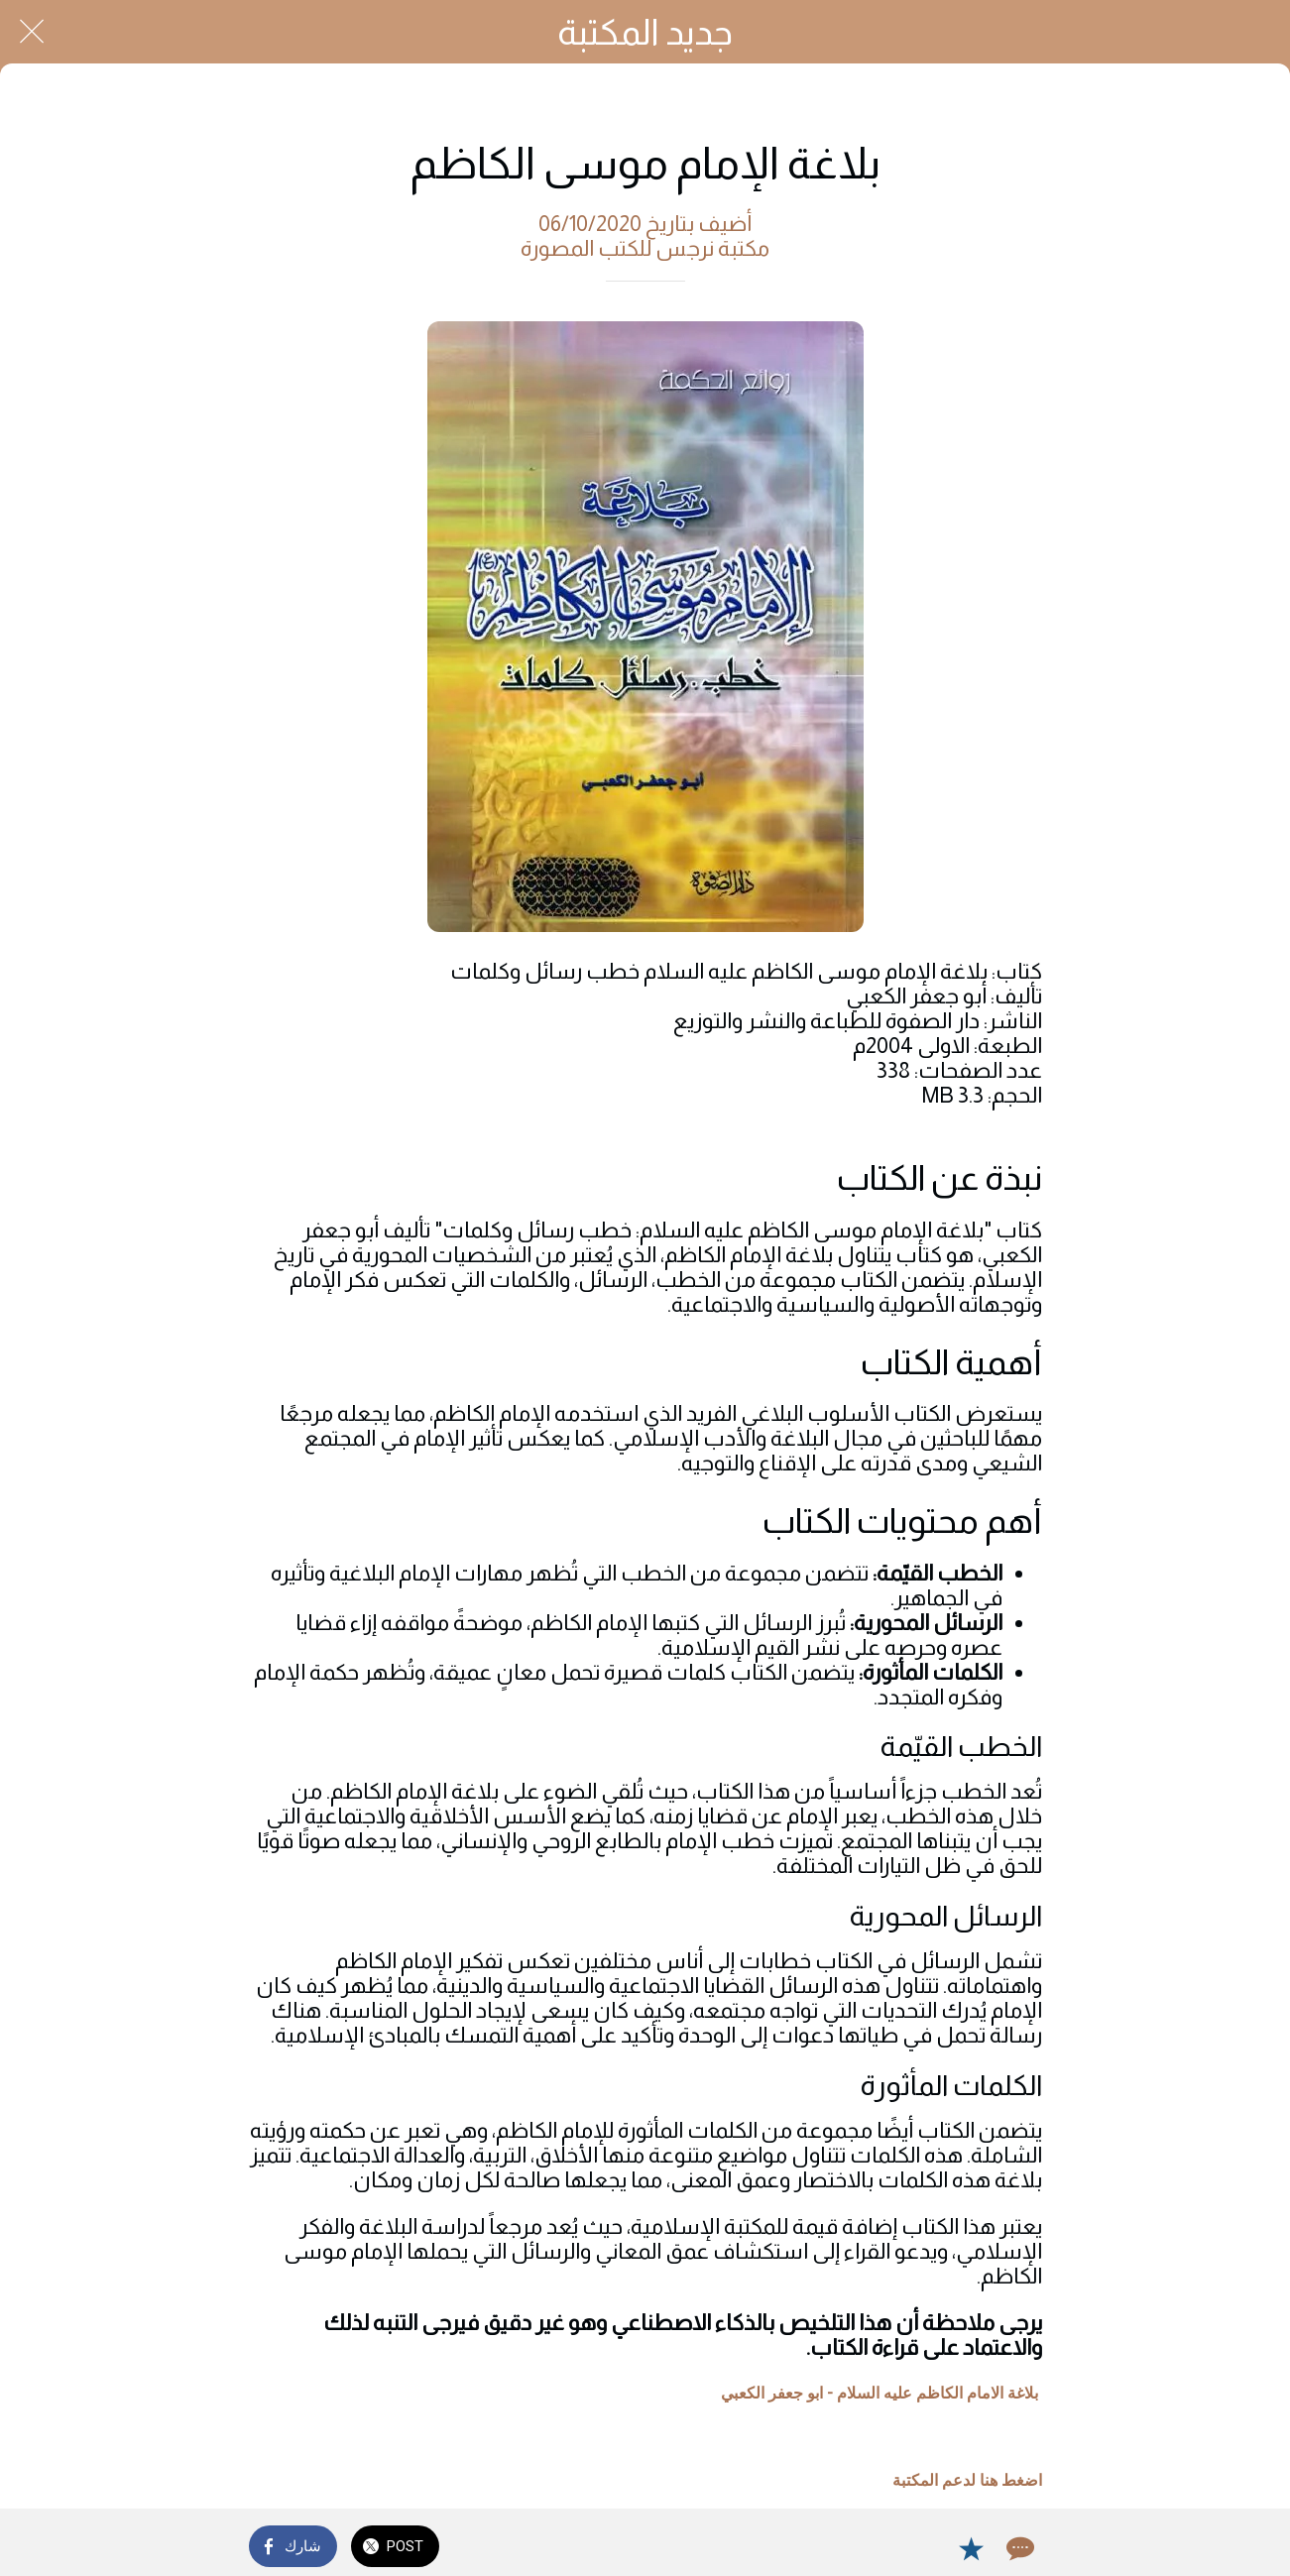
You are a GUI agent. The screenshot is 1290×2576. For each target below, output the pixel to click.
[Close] (32, 32)
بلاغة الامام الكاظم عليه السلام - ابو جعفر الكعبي (879, 2393)
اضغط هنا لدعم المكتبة (967, 2480)
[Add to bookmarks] (971, 2548)
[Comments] (1018, 2548)
